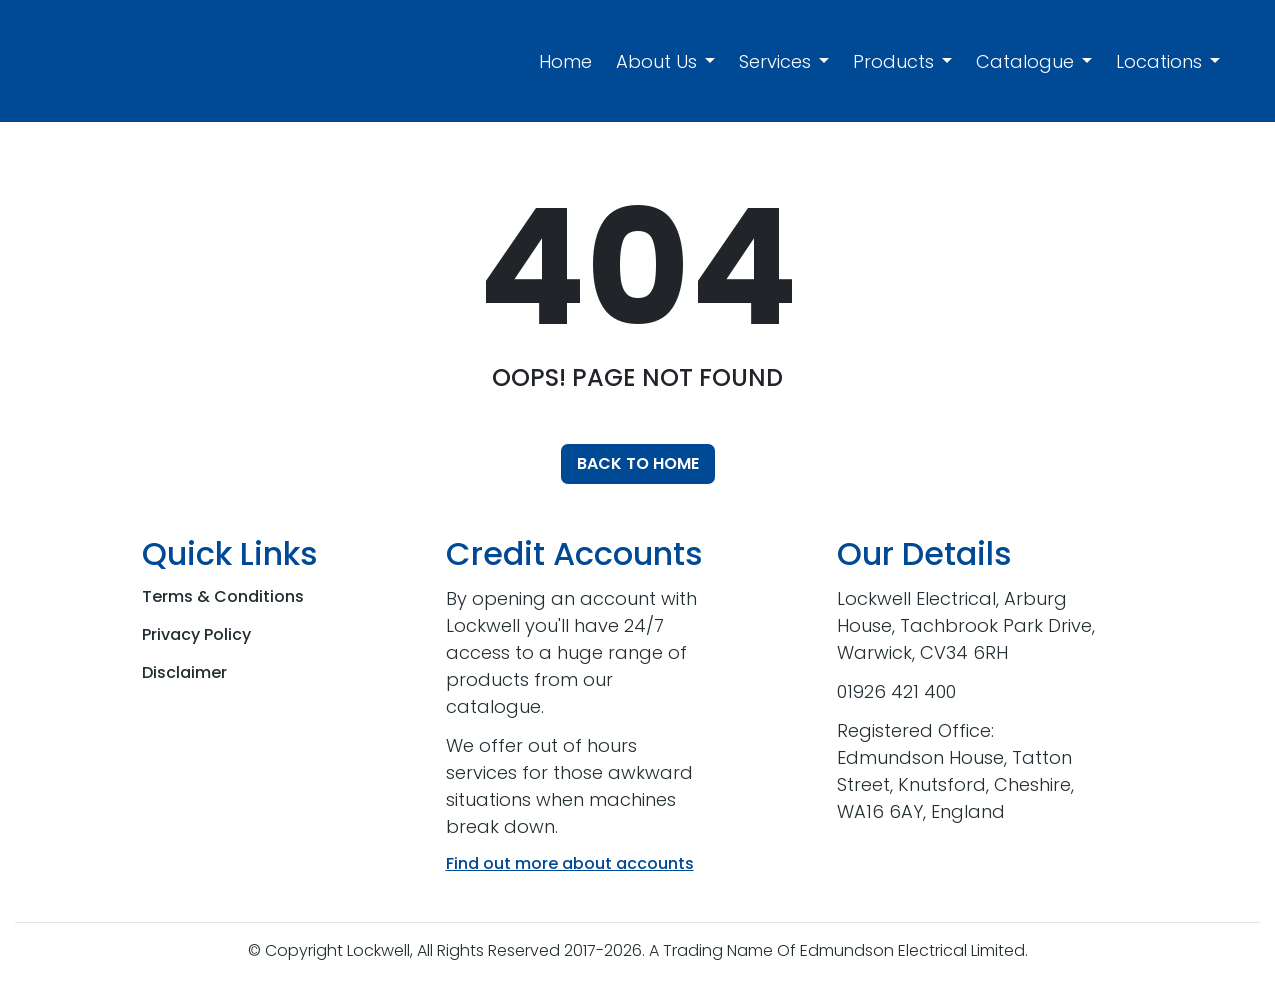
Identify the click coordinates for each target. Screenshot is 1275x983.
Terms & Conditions (223, 596)
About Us (656, 61)
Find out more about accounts (570, 863)
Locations (1159, 61)
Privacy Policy (196, 634)
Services (775, 61)
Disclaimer (184, 672)
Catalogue (1025, 61)
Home (565, 61)
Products (893, 61)
